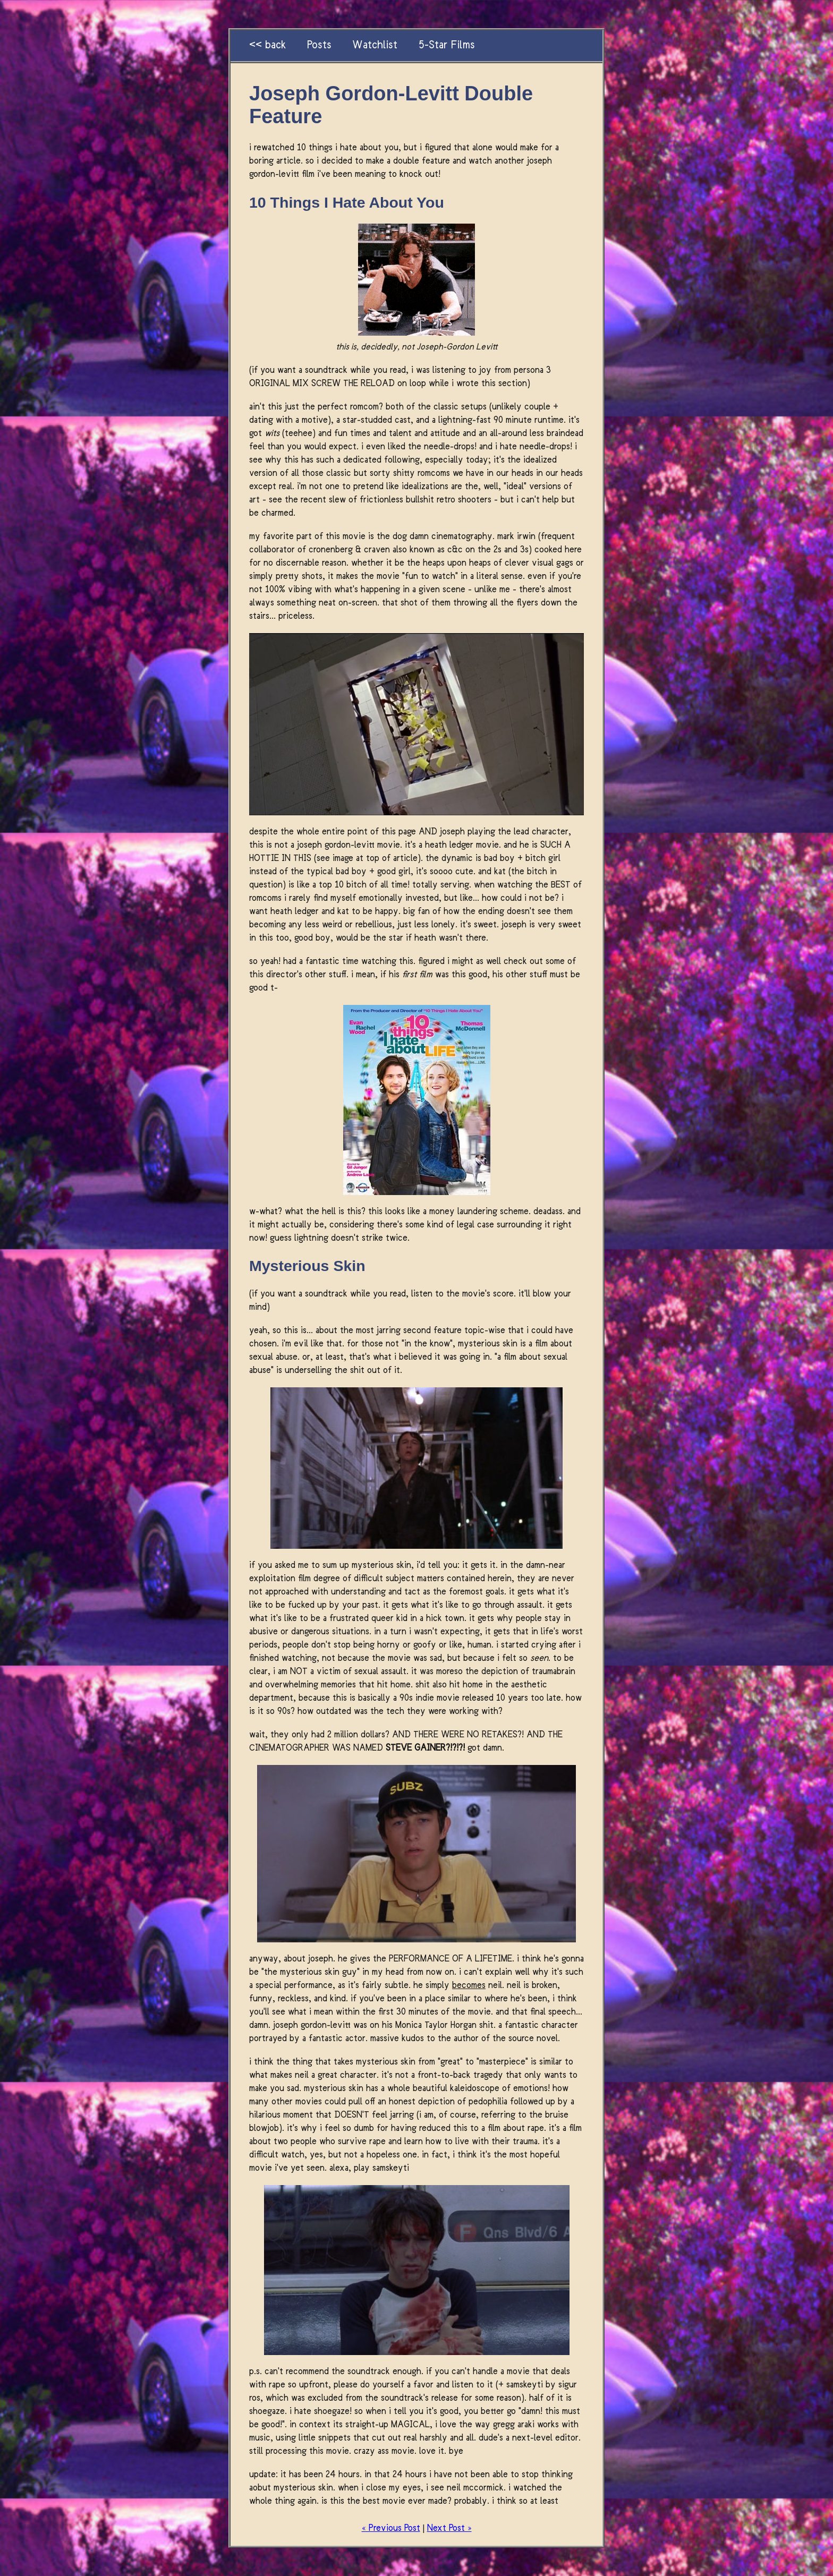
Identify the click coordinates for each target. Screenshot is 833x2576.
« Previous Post (391, 2528)
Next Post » (449, 2528)
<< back (267, 45)
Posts (319, 45)
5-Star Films (447, 45)
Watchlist (374, 45)
